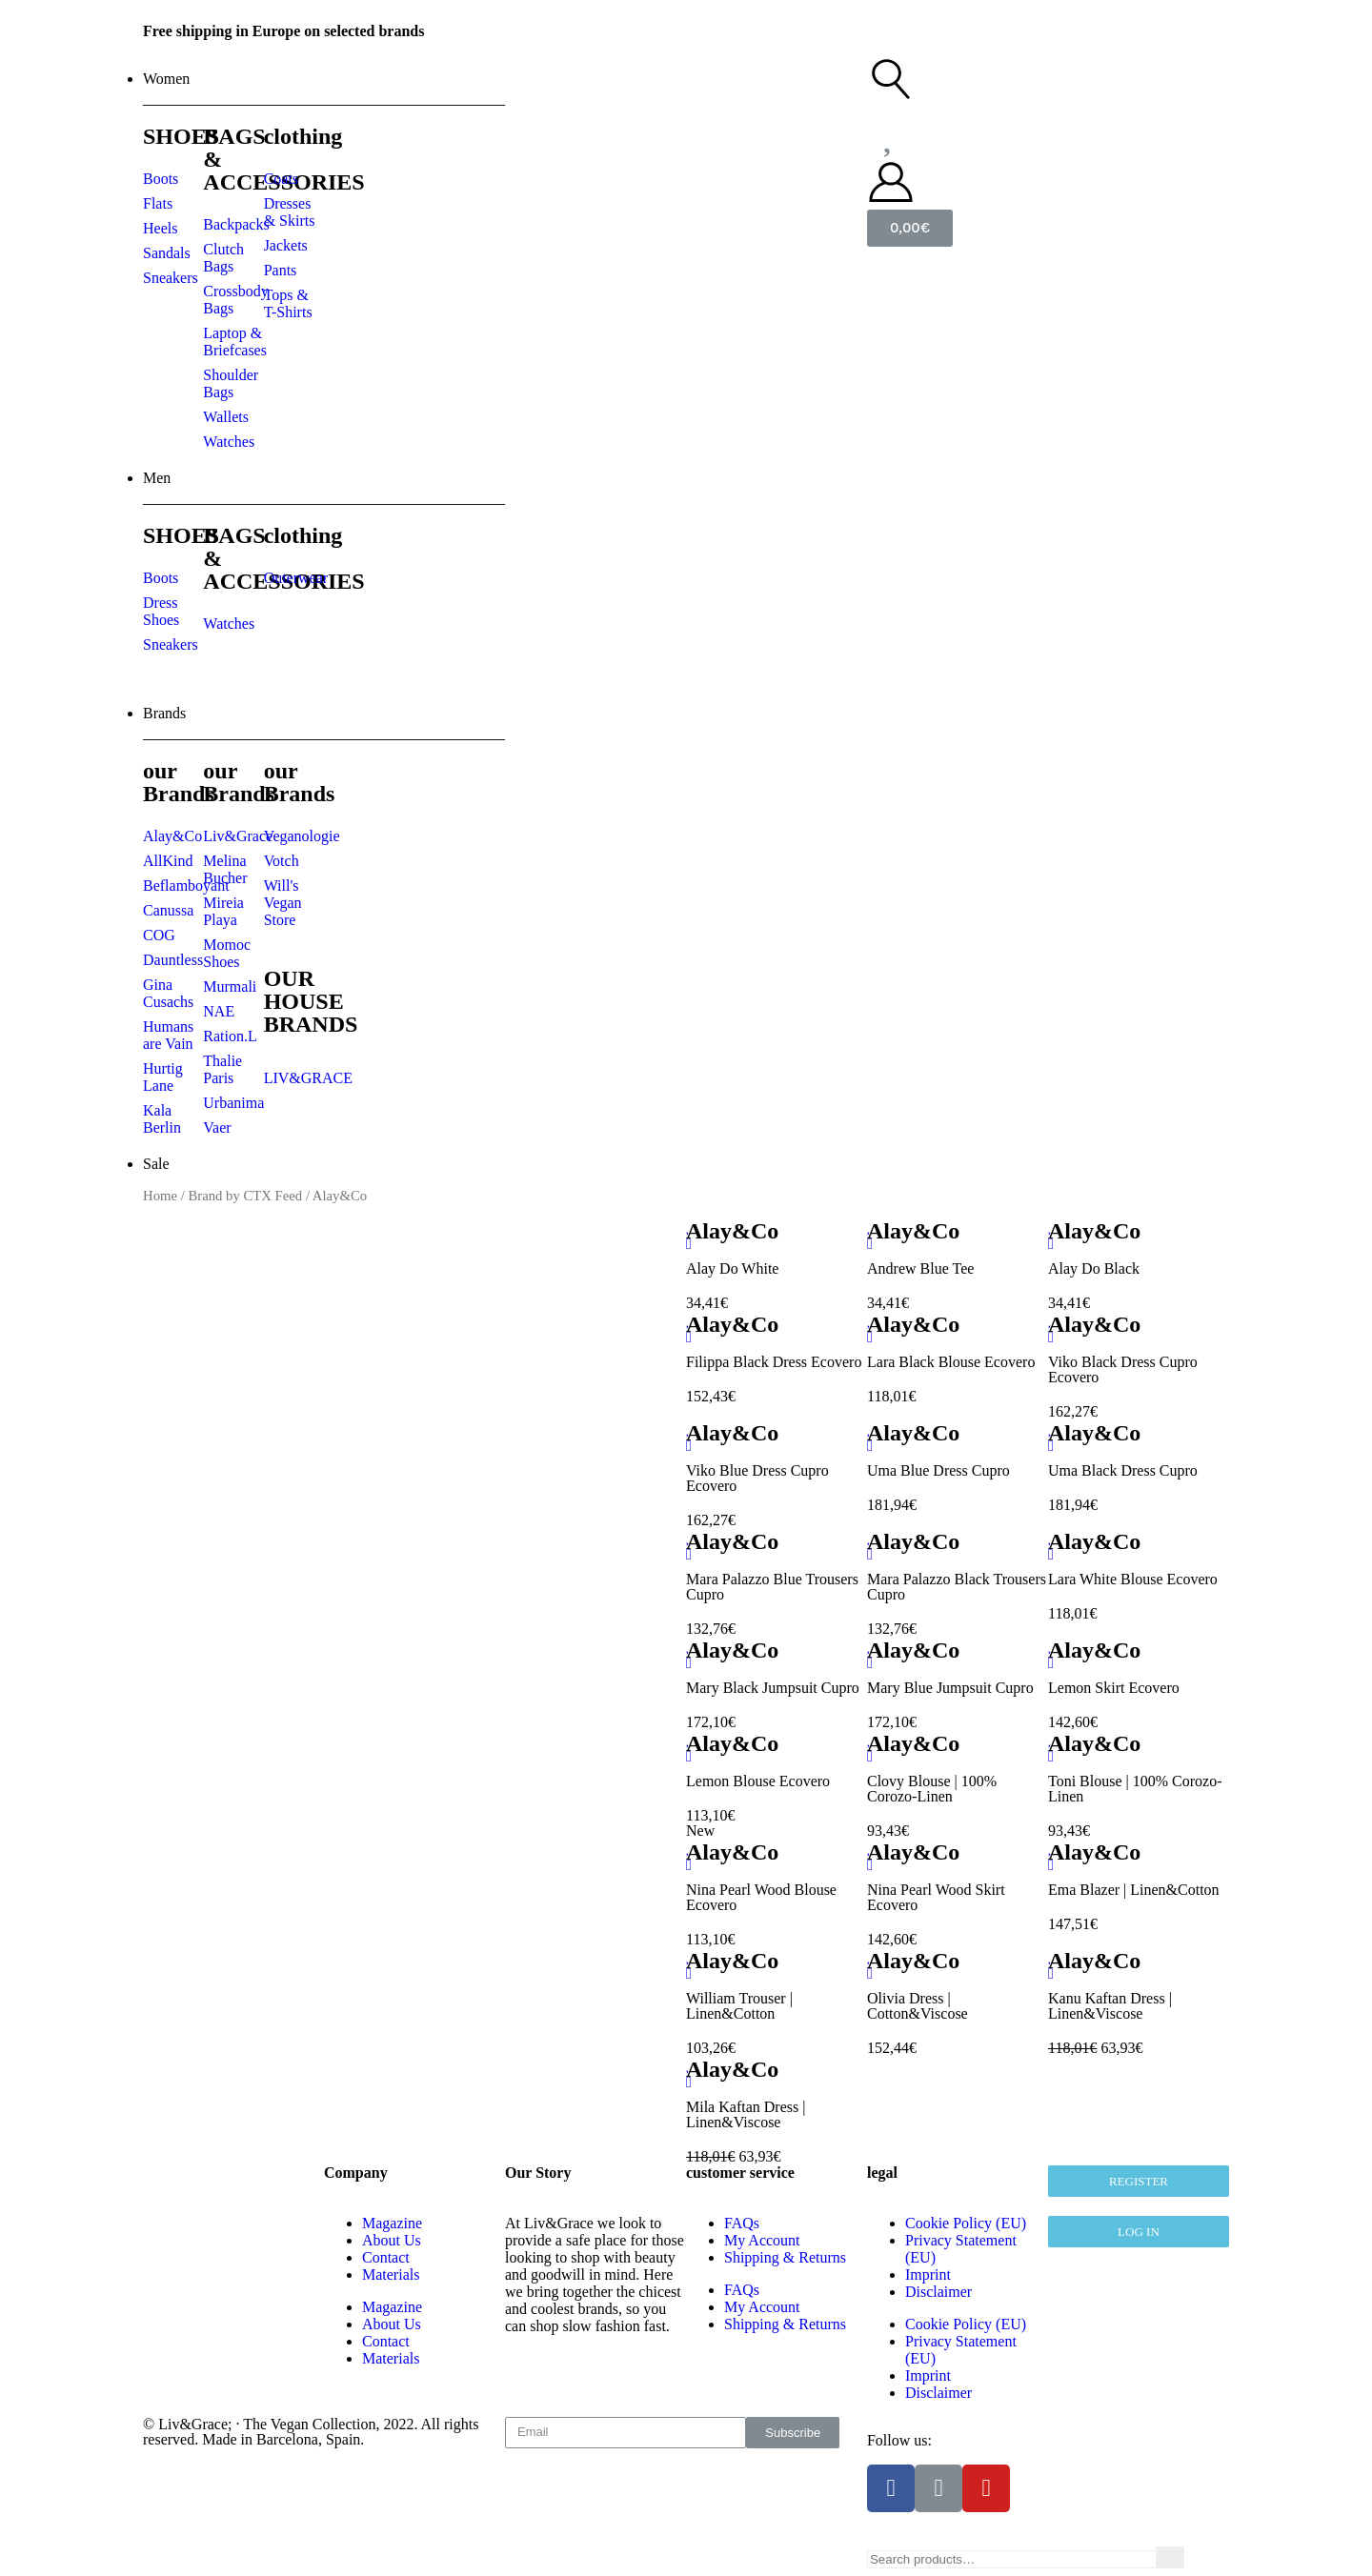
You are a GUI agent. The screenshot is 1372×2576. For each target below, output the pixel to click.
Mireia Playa (223, 911)
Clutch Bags (223, 257)
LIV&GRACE (308, 1078)
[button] (1138, 2231)
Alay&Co (172, 836)
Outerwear (296, 578)
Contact (386, 2257)
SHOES (181, 136)
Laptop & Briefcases (235, 341)
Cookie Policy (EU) (965, 2223)
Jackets (286, 245)
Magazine (392, 2223)
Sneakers (170, 278)
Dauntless (173, 960)
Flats (157, 203)
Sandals (167, 253)
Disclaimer (938, 2292)
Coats (281, 179)
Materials (390, 2274)
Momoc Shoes (227, 953)
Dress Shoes (161, 611)
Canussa (168, 910)
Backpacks (236, 224)
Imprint (928, 2274)
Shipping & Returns (785, 2324)
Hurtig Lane (163, 1077)
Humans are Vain (168, 1035)
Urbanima (233, 1103)
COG (159, 935)
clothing (303, 136)
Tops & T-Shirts (288, 303)
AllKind (167, 861)
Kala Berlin (162, 1119)
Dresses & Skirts (289, 212)
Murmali (229, 986)
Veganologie (302, 836)
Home (160, 1195)
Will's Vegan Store (283, 902)
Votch (281, 861)
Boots (160, 179)
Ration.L (229, 1036)
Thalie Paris (222, 1069)
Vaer (217, 1127)
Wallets (226, 417)
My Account (762, 2307)
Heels (160, 228)
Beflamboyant (186, 885)
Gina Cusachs (168, 993)
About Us (391, 2240)
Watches (228, 441)
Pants (280, 270)
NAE (218, 1011)
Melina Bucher (225, 869)
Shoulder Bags (230, 383)
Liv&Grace (237, 836)
